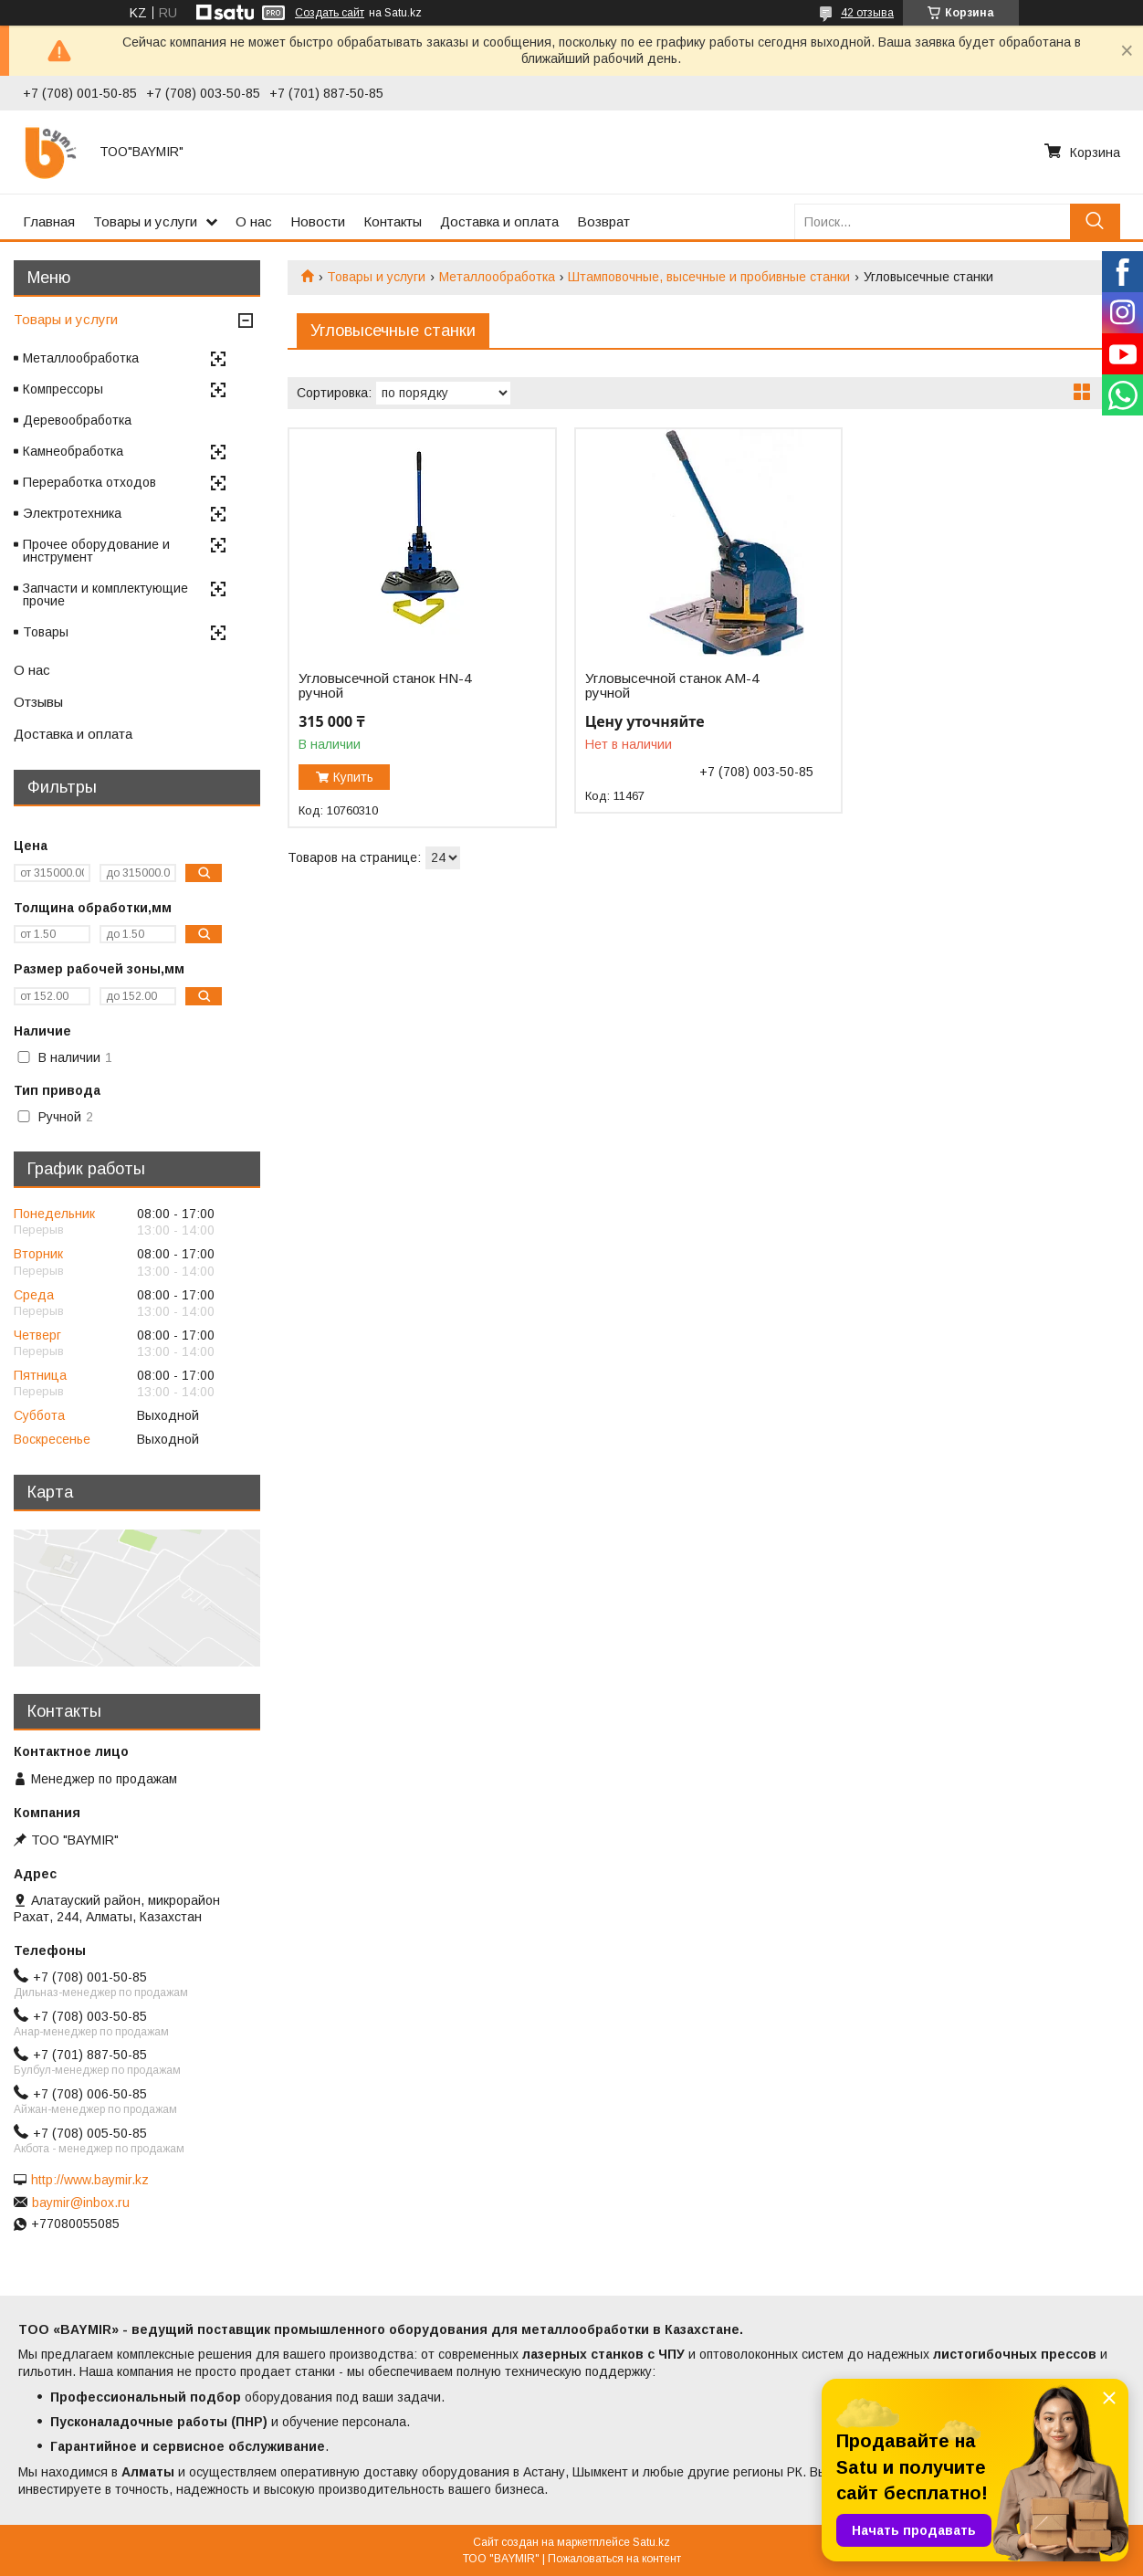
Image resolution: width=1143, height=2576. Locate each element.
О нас (254, 221)
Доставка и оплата (499, 221)
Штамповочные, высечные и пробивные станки (709, 276)
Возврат (603, 221)
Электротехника (72, 513)
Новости (317, 221)
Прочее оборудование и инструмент (96, 550)
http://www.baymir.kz (90, 2179)
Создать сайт (329, 12)
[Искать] (1095, 221)
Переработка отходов (89, 482)
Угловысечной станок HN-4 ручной (385, 685)
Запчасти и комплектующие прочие (105, 594)
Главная (49, 221)
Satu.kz (651, 2542)
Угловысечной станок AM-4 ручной (672, 685)
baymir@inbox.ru (81, 2202)
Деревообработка (77, 420)
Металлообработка (497, 276)
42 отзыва (867, 12)
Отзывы (38, 702)
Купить (353, 777)
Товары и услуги (145, 221)
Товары (45, 632)
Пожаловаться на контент (614, 2558)
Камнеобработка (73, 451)
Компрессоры (63, 389)
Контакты (392, 221)
